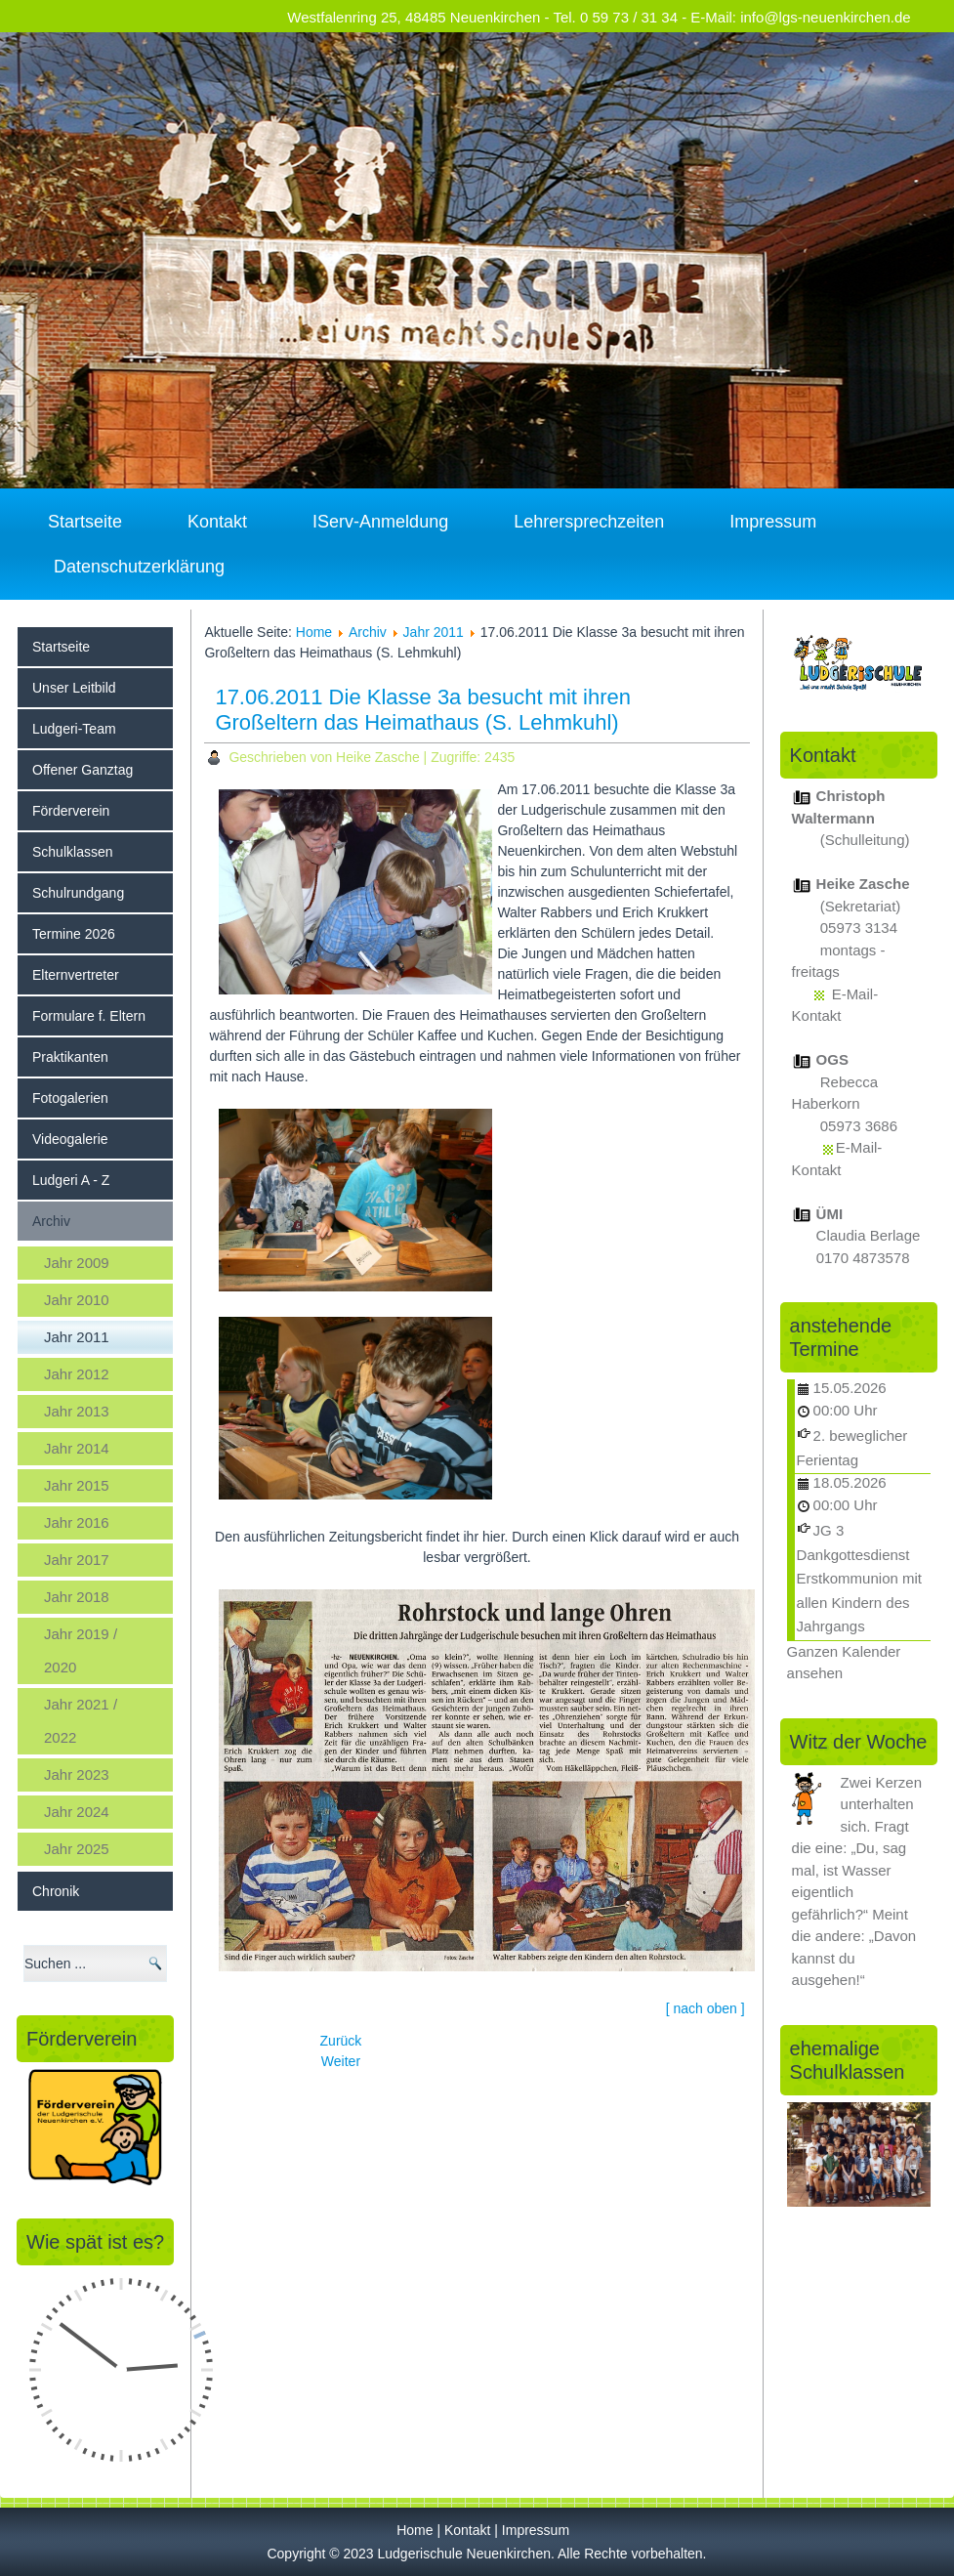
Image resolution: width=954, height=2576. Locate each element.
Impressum (772, 521)
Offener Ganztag (82, 770)
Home (314, 632)
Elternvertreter (75, 975)
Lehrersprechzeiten (589, 521)
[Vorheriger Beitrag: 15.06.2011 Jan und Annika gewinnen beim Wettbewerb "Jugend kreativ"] (341, 2040)
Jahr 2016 (76, 1522)
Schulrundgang (78, 893)
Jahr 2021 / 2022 (80, 1721)
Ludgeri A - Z (70, 1180)
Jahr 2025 (76, 1848)
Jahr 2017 (76, 1559)
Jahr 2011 (76, 1337)
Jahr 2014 (76, 1448)
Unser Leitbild (74, 688)
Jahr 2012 (76, 1374)
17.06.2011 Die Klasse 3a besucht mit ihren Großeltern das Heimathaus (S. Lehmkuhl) (423, 710)
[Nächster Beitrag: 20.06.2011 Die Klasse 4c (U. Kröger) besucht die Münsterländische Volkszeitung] (340, 2061)
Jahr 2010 (76, 1299)
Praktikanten (70, 1057)
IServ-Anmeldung (380, 521)
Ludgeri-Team (74, 729)
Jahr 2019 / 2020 (80, 1650)
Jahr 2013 (76, 1411)
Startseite (85, 521)
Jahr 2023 (76, 1774)
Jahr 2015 (76, 1485)
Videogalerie (70, 1139)
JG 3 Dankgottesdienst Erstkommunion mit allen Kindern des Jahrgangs (859, 1578)
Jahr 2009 (76, 1262)
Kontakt (217, 521)
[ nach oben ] (705, 2008)
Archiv (51, 1221)
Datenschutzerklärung (139, 566)
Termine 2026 (73, 934)
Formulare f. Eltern (88, 1016)
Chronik (55, 1891)
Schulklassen (72, 852)
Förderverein (70, 811)
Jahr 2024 (76, 1811)
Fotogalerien (70, 1098)
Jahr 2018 (76, 1596)
